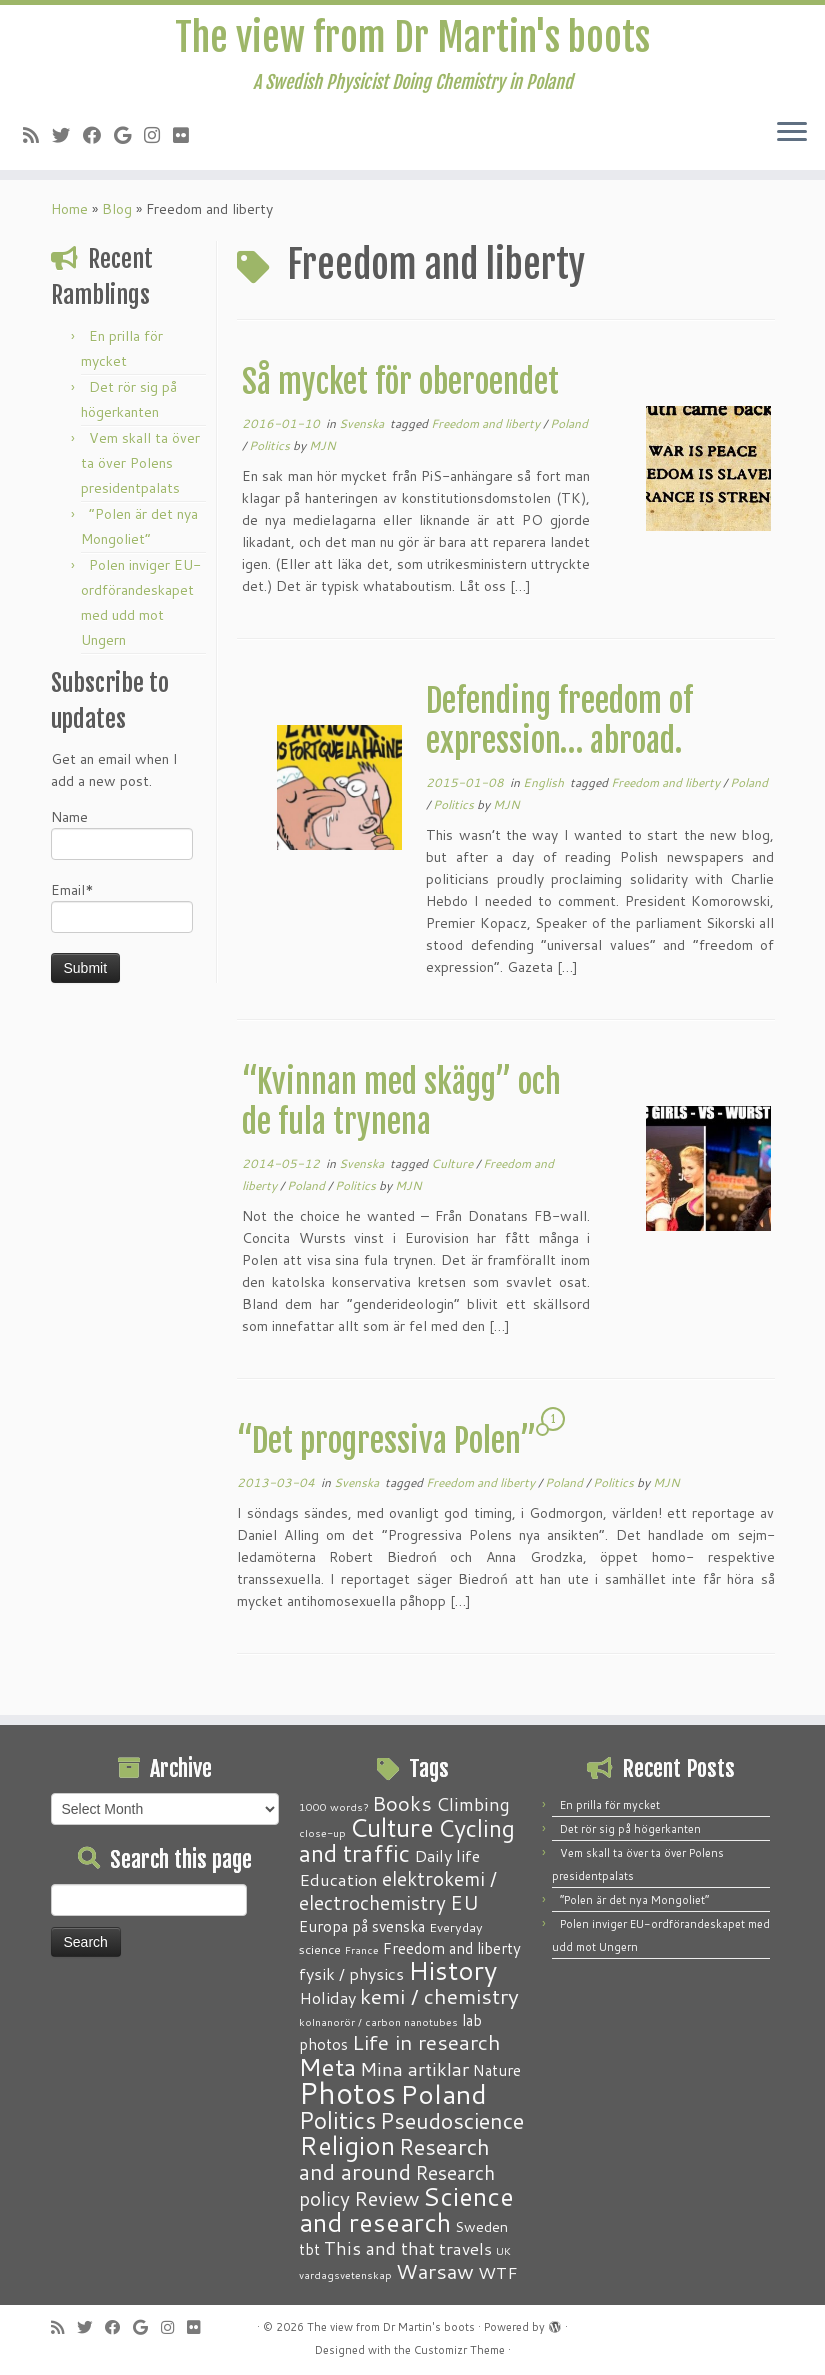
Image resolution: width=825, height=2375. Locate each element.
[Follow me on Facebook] (98, 138)
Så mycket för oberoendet (400, 392)
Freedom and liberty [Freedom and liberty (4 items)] (452, 1948)
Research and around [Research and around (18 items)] (394, 2159)
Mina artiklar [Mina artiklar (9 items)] (414, 2069)
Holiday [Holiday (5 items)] (327, 1997)
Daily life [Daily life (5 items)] (447, 1855)
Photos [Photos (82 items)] (347, 2092)
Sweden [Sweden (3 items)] (481, 2227)
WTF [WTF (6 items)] (498, 2272)
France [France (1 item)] (362, 1949)
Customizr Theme (459, 2350)
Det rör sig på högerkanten (630, 1829)
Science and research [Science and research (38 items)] (406, 2209)
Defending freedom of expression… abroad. (559, 731)
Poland (569, 433)
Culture (453, 1173)
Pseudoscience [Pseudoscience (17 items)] (452, 2120)
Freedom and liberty (487, 433)
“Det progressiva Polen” (386, 1451)
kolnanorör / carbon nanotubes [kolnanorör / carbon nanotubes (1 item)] (378, 2021)
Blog (117, 219)
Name (122, 843)
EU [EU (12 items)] (464, 1902)
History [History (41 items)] (452, 1970)
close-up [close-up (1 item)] (322, 1832)
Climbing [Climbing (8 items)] (473, 1804)
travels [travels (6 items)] (465, 2248)
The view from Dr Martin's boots (412, 40)
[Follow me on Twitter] (67, 138)
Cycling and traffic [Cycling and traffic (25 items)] (407, 1840)
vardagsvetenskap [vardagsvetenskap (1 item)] (345, 2274)
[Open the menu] (792, 137)
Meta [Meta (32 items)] (327, 2066)
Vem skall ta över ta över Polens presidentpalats (140, 473)
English (545, 792)
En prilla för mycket (610, 1805)
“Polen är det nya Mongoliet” (634, 1900)
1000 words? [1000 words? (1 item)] (333, 1806)
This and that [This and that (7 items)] (379, 2248)
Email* (122, 916)
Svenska (363, 433)
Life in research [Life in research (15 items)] (426, 2042)
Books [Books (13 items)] (402, 1803)
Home (69, 219)
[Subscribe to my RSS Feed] (37, 138)
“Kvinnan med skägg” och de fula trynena (401, 1112)
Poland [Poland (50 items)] (443, 2094)
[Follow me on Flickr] (187, 138)
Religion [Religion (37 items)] (347, 2145)
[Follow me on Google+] (129, 138)
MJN (322, 455)
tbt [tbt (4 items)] (309, 2249)
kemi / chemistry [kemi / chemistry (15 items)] (439, 1996)
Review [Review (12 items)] (386, 2198)
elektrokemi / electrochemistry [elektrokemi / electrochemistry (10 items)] (398, 1890)
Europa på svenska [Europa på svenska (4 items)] (362, 1926)
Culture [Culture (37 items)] (392, 1827)
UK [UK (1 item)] (503, 2250)
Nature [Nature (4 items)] (497, 2070)
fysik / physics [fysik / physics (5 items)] (351, 1973)
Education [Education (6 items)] (338, 1879)
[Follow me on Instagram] (158, 138)
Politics (271, 455)
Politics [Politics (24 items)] (337, 2120)
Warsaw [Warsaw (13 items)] (435, 2271)
